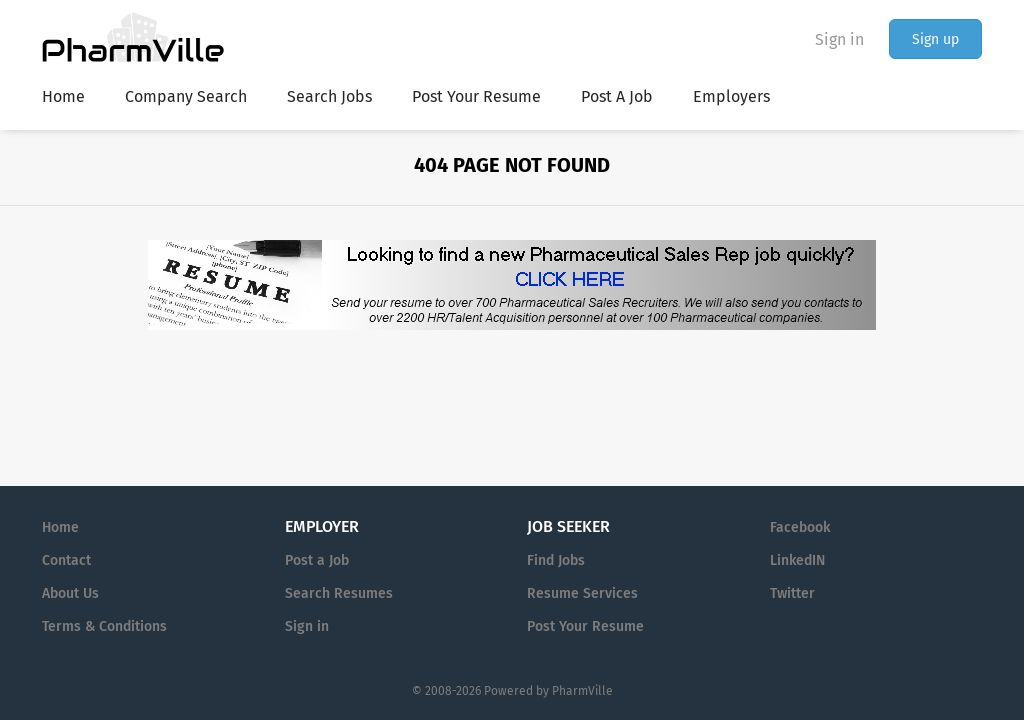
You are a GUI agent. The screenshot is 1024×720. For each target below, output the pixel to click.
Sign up (935, 39)
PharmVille (582, 691)
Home (60, 527)
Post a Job (317, 560)
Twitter (792, 593)
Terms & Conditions (104, 626)
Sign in (839, 39)
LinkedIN (797, 560)
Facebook (800, 527)
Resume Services (582, 593)
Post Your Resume (585, 626)
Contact (66, 560)
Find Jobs (556, 560)
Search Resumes (339, 593)
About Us (70, 593)
